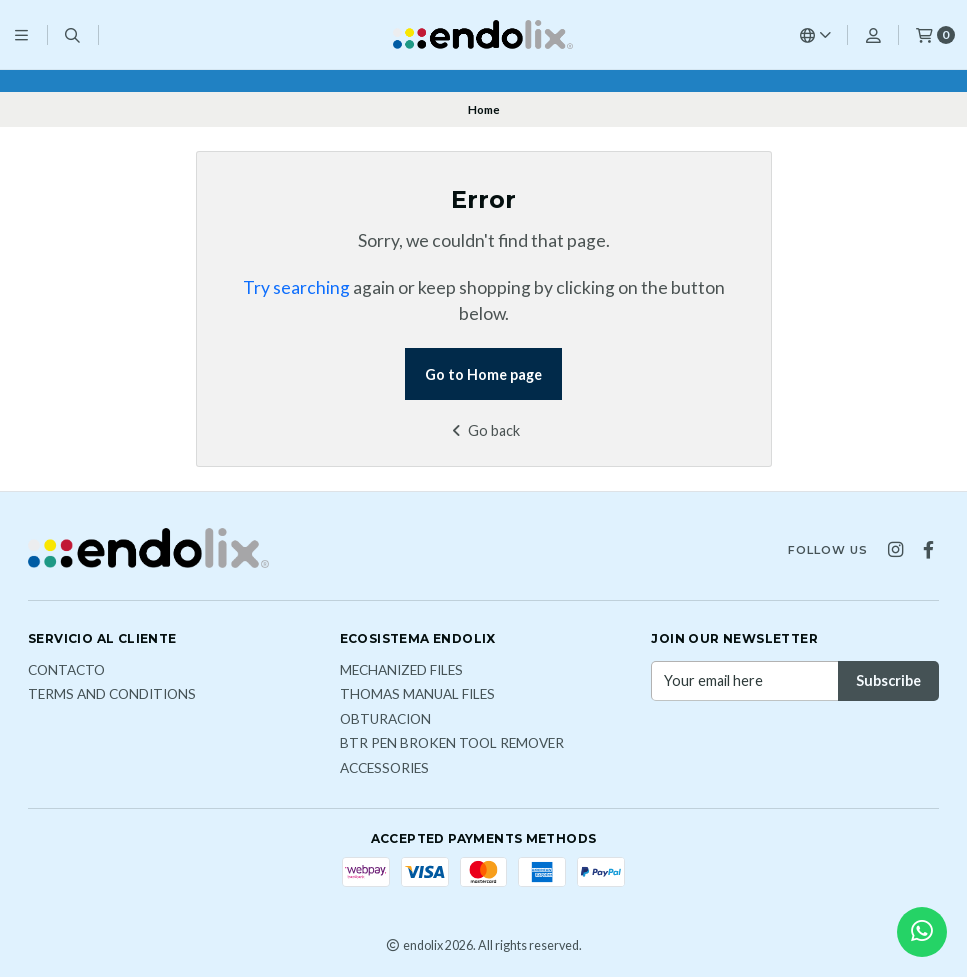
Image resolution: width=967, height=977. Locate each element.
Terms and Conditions (112, 695)
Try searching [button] (296, 287)
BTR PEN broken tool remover (452, 744)
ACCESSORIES (384, 769)
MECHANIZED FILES (401, 671)
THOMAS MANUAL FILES (417, 695)
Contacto (66, 671)
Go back (483, 430)
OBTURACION (385, 720)
